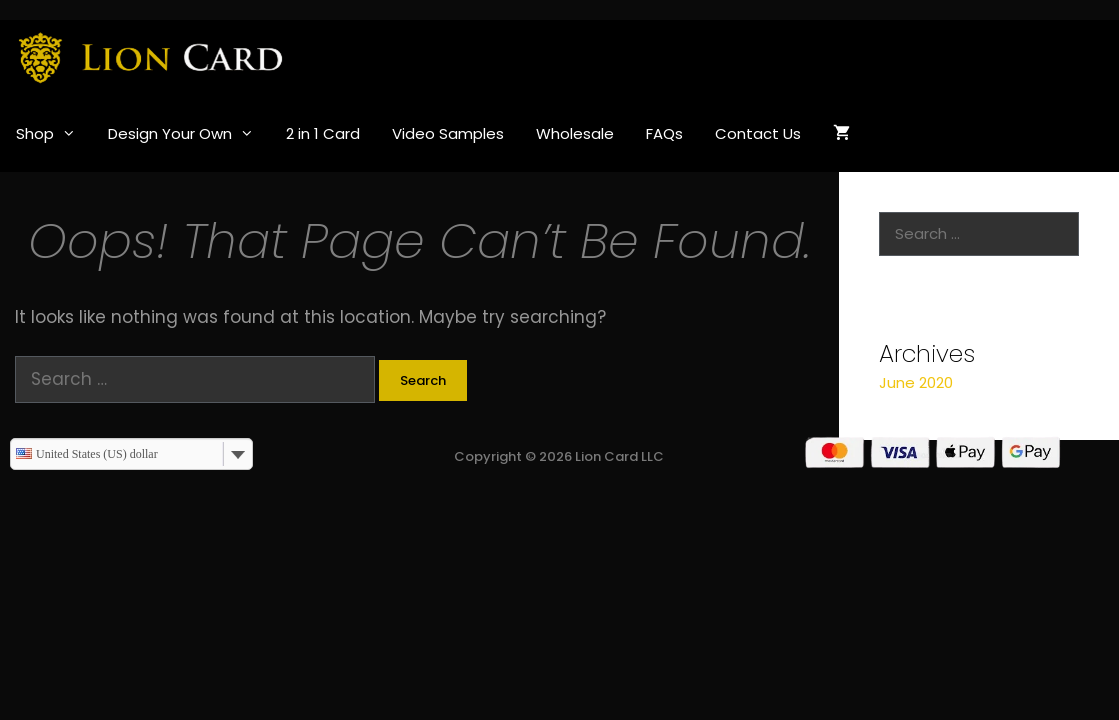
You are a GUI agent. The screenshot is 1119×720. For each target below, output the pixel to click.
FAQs (664, 133)
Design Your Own (189, 134)
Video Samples (448, 133)
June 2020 (916, 382)
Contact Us (758, 133)
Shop (54, 134)
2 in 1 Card (323, 133)
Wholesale (575, 133)
